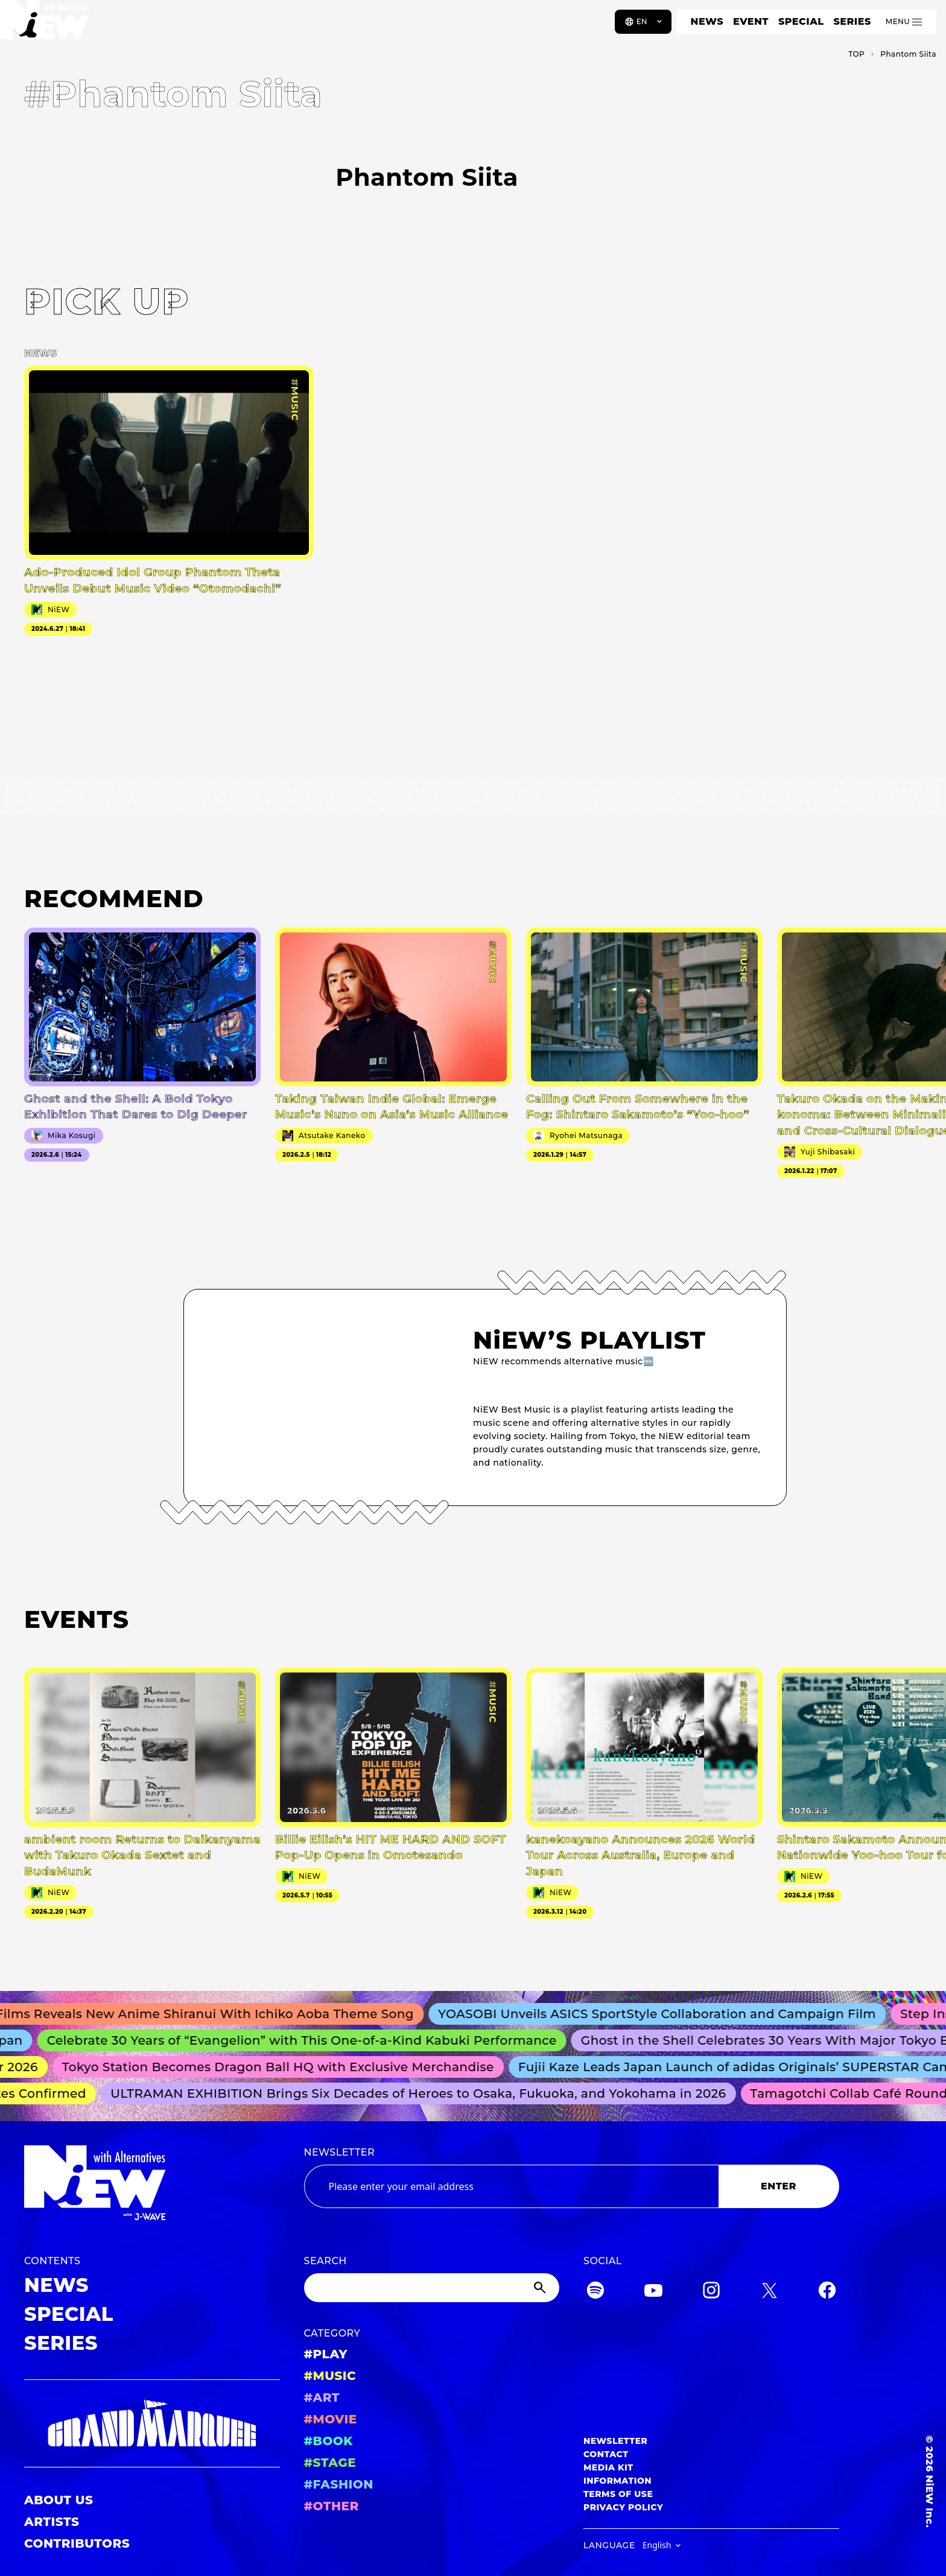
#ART (322, 2397)
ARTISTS (52, 2521)
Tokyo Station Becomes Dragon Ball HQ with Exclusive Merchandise (284, 2067)
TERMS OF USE (618, 2494)
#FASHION (338, 2484)
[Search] (432, 2287)
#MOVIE (330, 2419)
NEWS (707, 21)
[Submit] (541, 2287)
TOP (856, 54)
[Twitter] (769, 2292)
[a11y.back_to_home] (49, 26)
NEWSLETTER (339, 2152)
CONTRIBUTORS (77, 2543)
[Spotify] (595, 2292)
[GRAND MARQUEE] (152, 2423)
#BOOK (328, 2441)
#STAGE (330, 2462)
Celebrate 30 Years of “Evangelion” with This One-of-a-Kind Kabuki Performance (308, 2040)
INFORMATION (617, 2480)
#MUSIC (330, 2376)
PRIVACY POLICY (623, 2507)
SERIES (852, 21)
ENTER (778, 2186)
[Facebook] (827, 2292)
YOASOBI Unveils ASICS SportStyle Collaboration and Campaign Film (665, 2014)
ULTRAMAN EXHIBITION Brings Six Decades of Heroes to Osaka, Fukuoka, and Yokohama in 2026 (423, 2093)
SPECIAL (801, 21)
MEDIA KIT (608, 2467)
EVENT (751, 21)
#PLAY (326, 2354)
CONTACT (606, 2454)
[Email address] (511, 2186)
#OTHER (331, 2506)
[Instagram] (711, 2292)
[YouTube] (653, 2292)
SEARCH (325, 2261)
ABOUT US (58, 2500)
